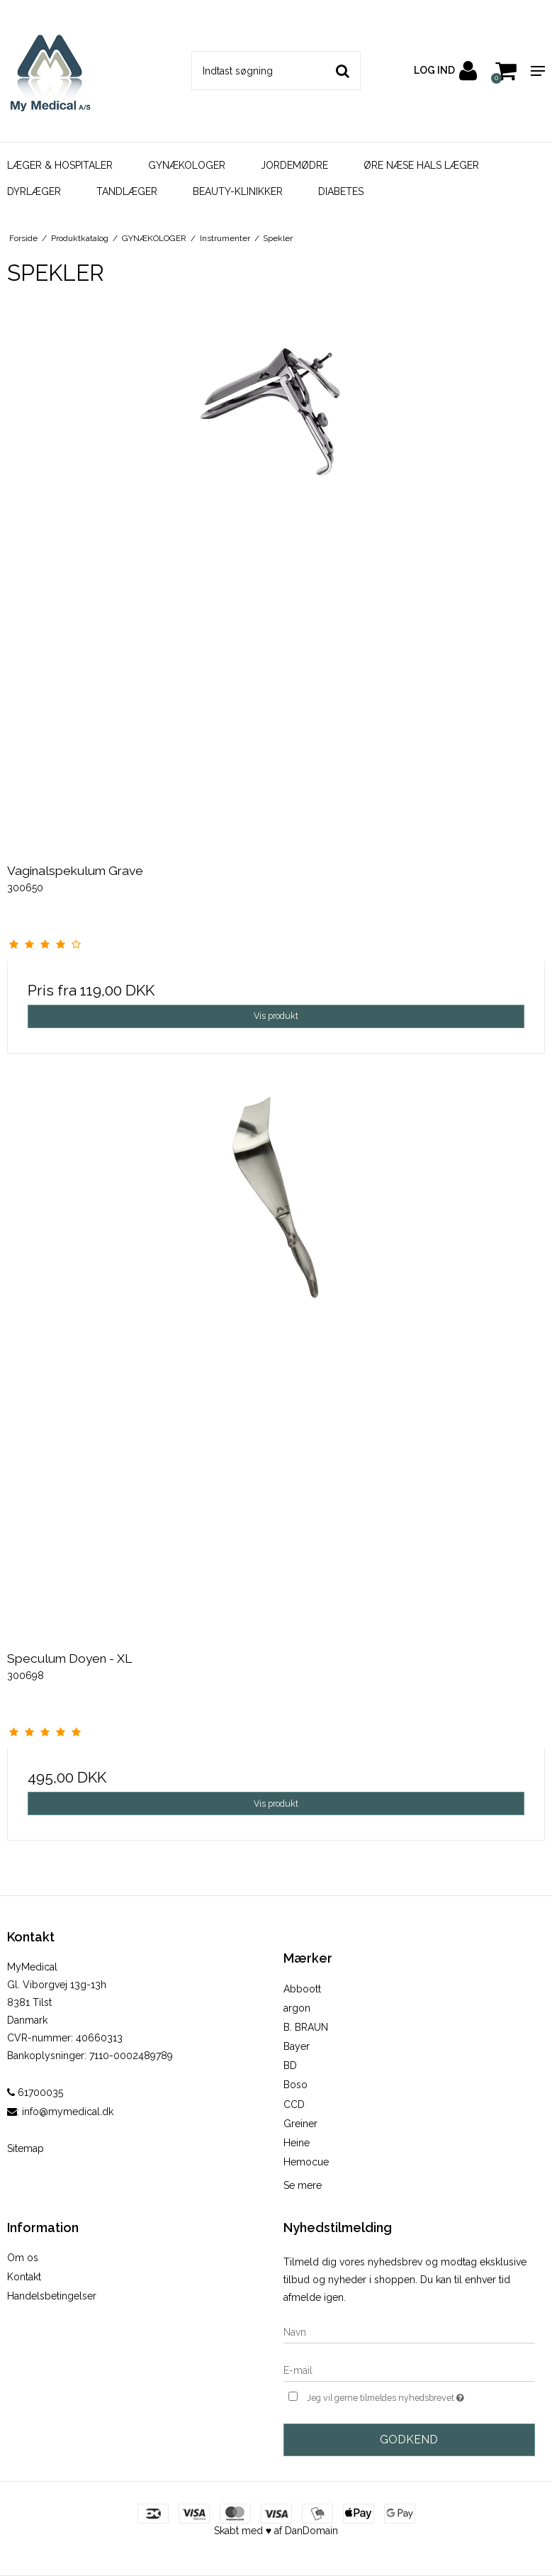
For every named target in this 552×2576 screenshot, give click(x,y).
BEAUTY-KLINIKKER (238, 191)
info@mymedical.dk (67, 2111)
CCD (294, 2104)
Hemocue (306, 2162)
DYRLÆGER (34, 191)
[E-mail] (409, 2369)
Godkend (409, 2439)
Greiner (300, 2123)
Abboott (302, 1989)
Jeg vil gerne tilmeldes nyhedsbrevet (421, 2396)
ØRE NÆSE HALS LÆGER (421, 165)
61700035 (35, 2092)
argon (296, 2008)
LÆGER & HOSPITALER (60, 165)
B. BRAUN (305, 2027)
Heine (296, 2142)
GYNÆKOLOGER (186, 165)
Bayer (296, 2046)
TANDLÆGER (126, 191)
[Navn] (409, 2331)
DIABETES (341, 191)
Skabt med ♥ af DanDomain (276, 2530)
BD (290, 2065)
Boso (295, 2084)
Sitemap (25, 2148)
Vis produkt (276, 1015)
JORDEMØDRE (294, 165)
